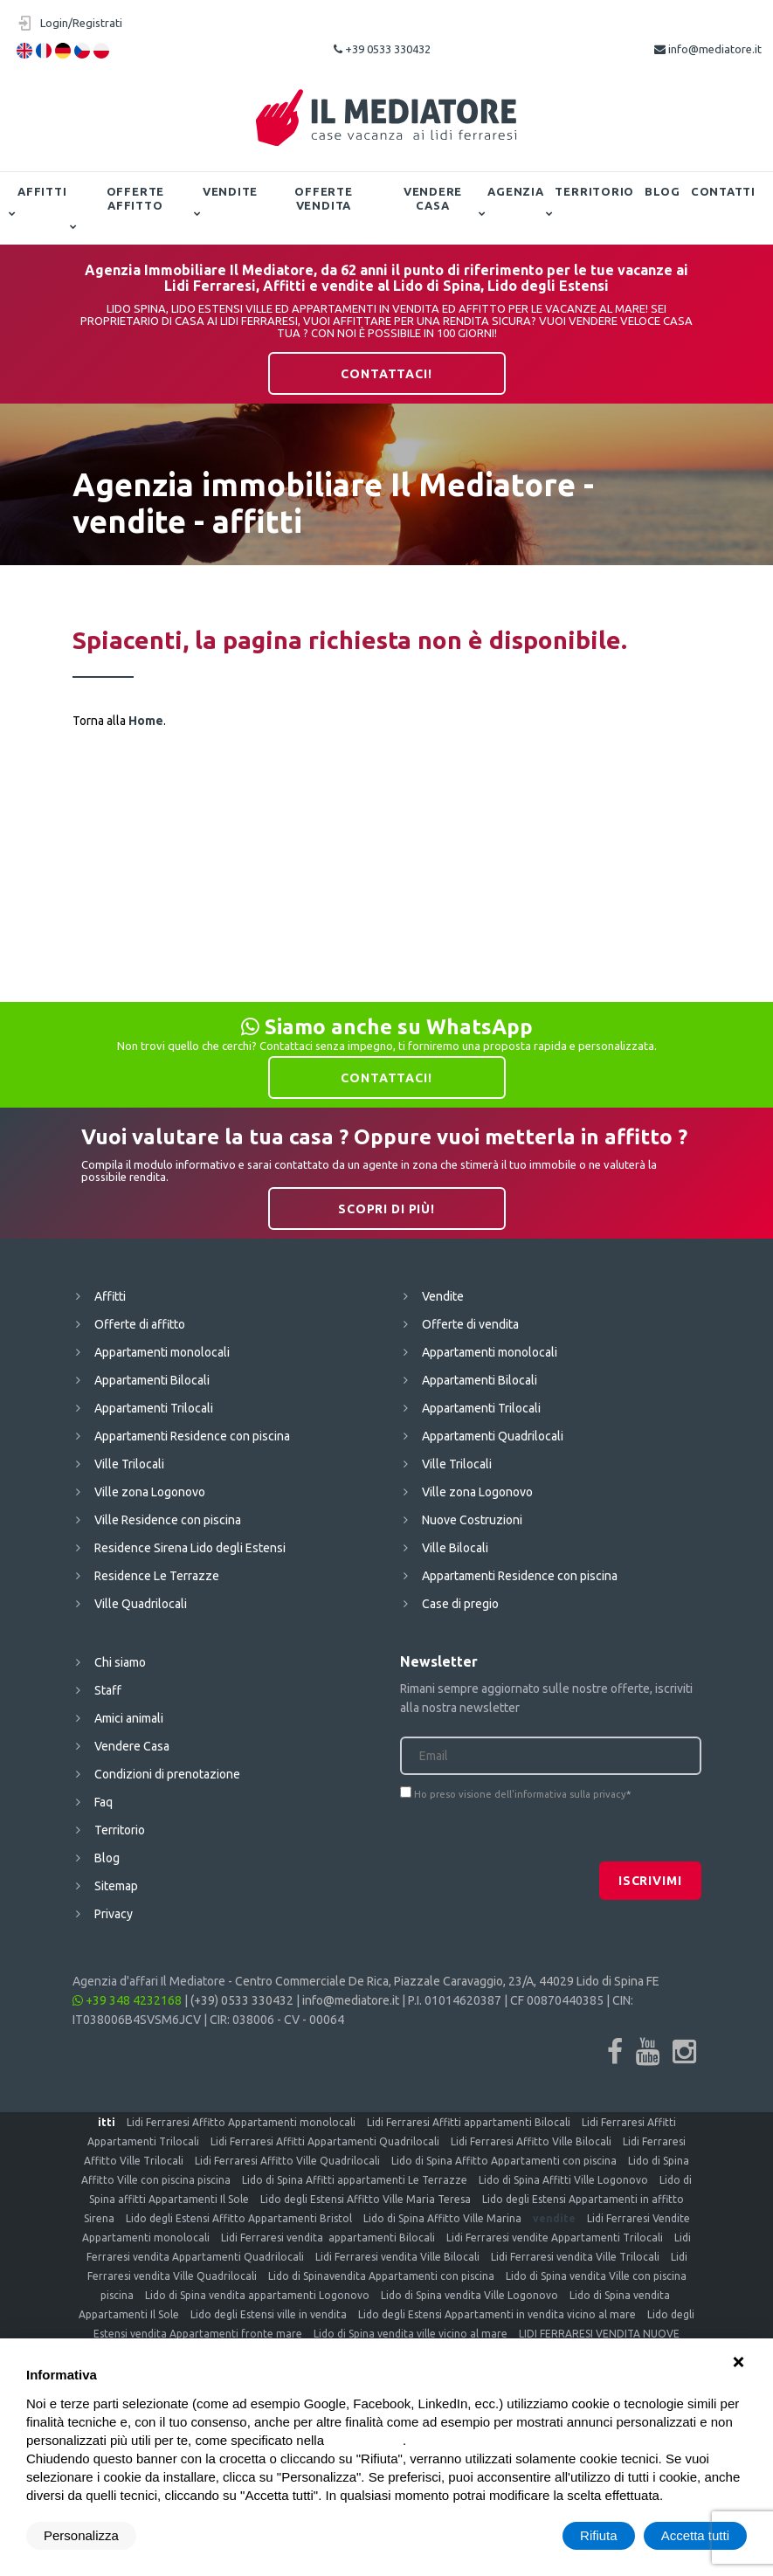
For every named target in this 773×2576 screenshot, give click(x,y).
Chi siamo (120, 1662)
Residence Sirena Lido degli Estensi (190, 1548)
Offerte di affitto (139, 1324)
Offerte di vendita (470, 1324)
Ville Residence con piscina (167, 1520)
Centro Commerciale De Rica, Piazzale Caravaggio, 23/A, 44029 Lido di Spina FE (447, 1981)
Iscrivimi (650, 1881)
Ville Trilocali (129, 1464)
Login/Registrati (81, 23)
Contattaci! (386, 374)
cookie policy (365, 2440)
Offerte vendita (323, 198)
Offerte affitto (135, 198)
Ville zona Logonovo (149, 1492)
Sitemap (116, 1886)
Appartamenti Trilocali (153, 1408)
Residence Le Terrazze (156, 1576)
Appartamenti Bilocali (152, 1380)
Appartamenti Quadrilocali (492, 1436)
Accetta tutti (695, 2535)
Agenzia (515, 191)
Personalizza (81, 2535)
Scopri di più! (386, 1209)
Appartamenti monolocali (162, 1352)
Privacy (113, 1914)
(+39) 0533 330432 (241, 2000)
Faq (103, 1802)
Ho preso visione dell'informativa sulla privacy (520, 1794)
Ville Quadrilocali (140, 1604)
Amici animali (128, 1718)
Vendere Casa (433, 198)
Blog (662, 191)
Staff (107, 1690)
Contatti (723, 191)
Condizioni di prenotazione (167, 1774)
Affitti (41, 191)
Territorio (594, 191)
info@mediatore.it (708, 49)
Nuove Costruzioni (472, 1520)
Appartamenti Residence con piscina (192, 1436)
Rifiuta (599, 2535)
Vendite (230, 191)
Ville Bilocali (455, 1548)
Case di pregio (460, 1604)
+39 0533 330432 (382, 49)
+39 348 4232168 (127, 2000)
